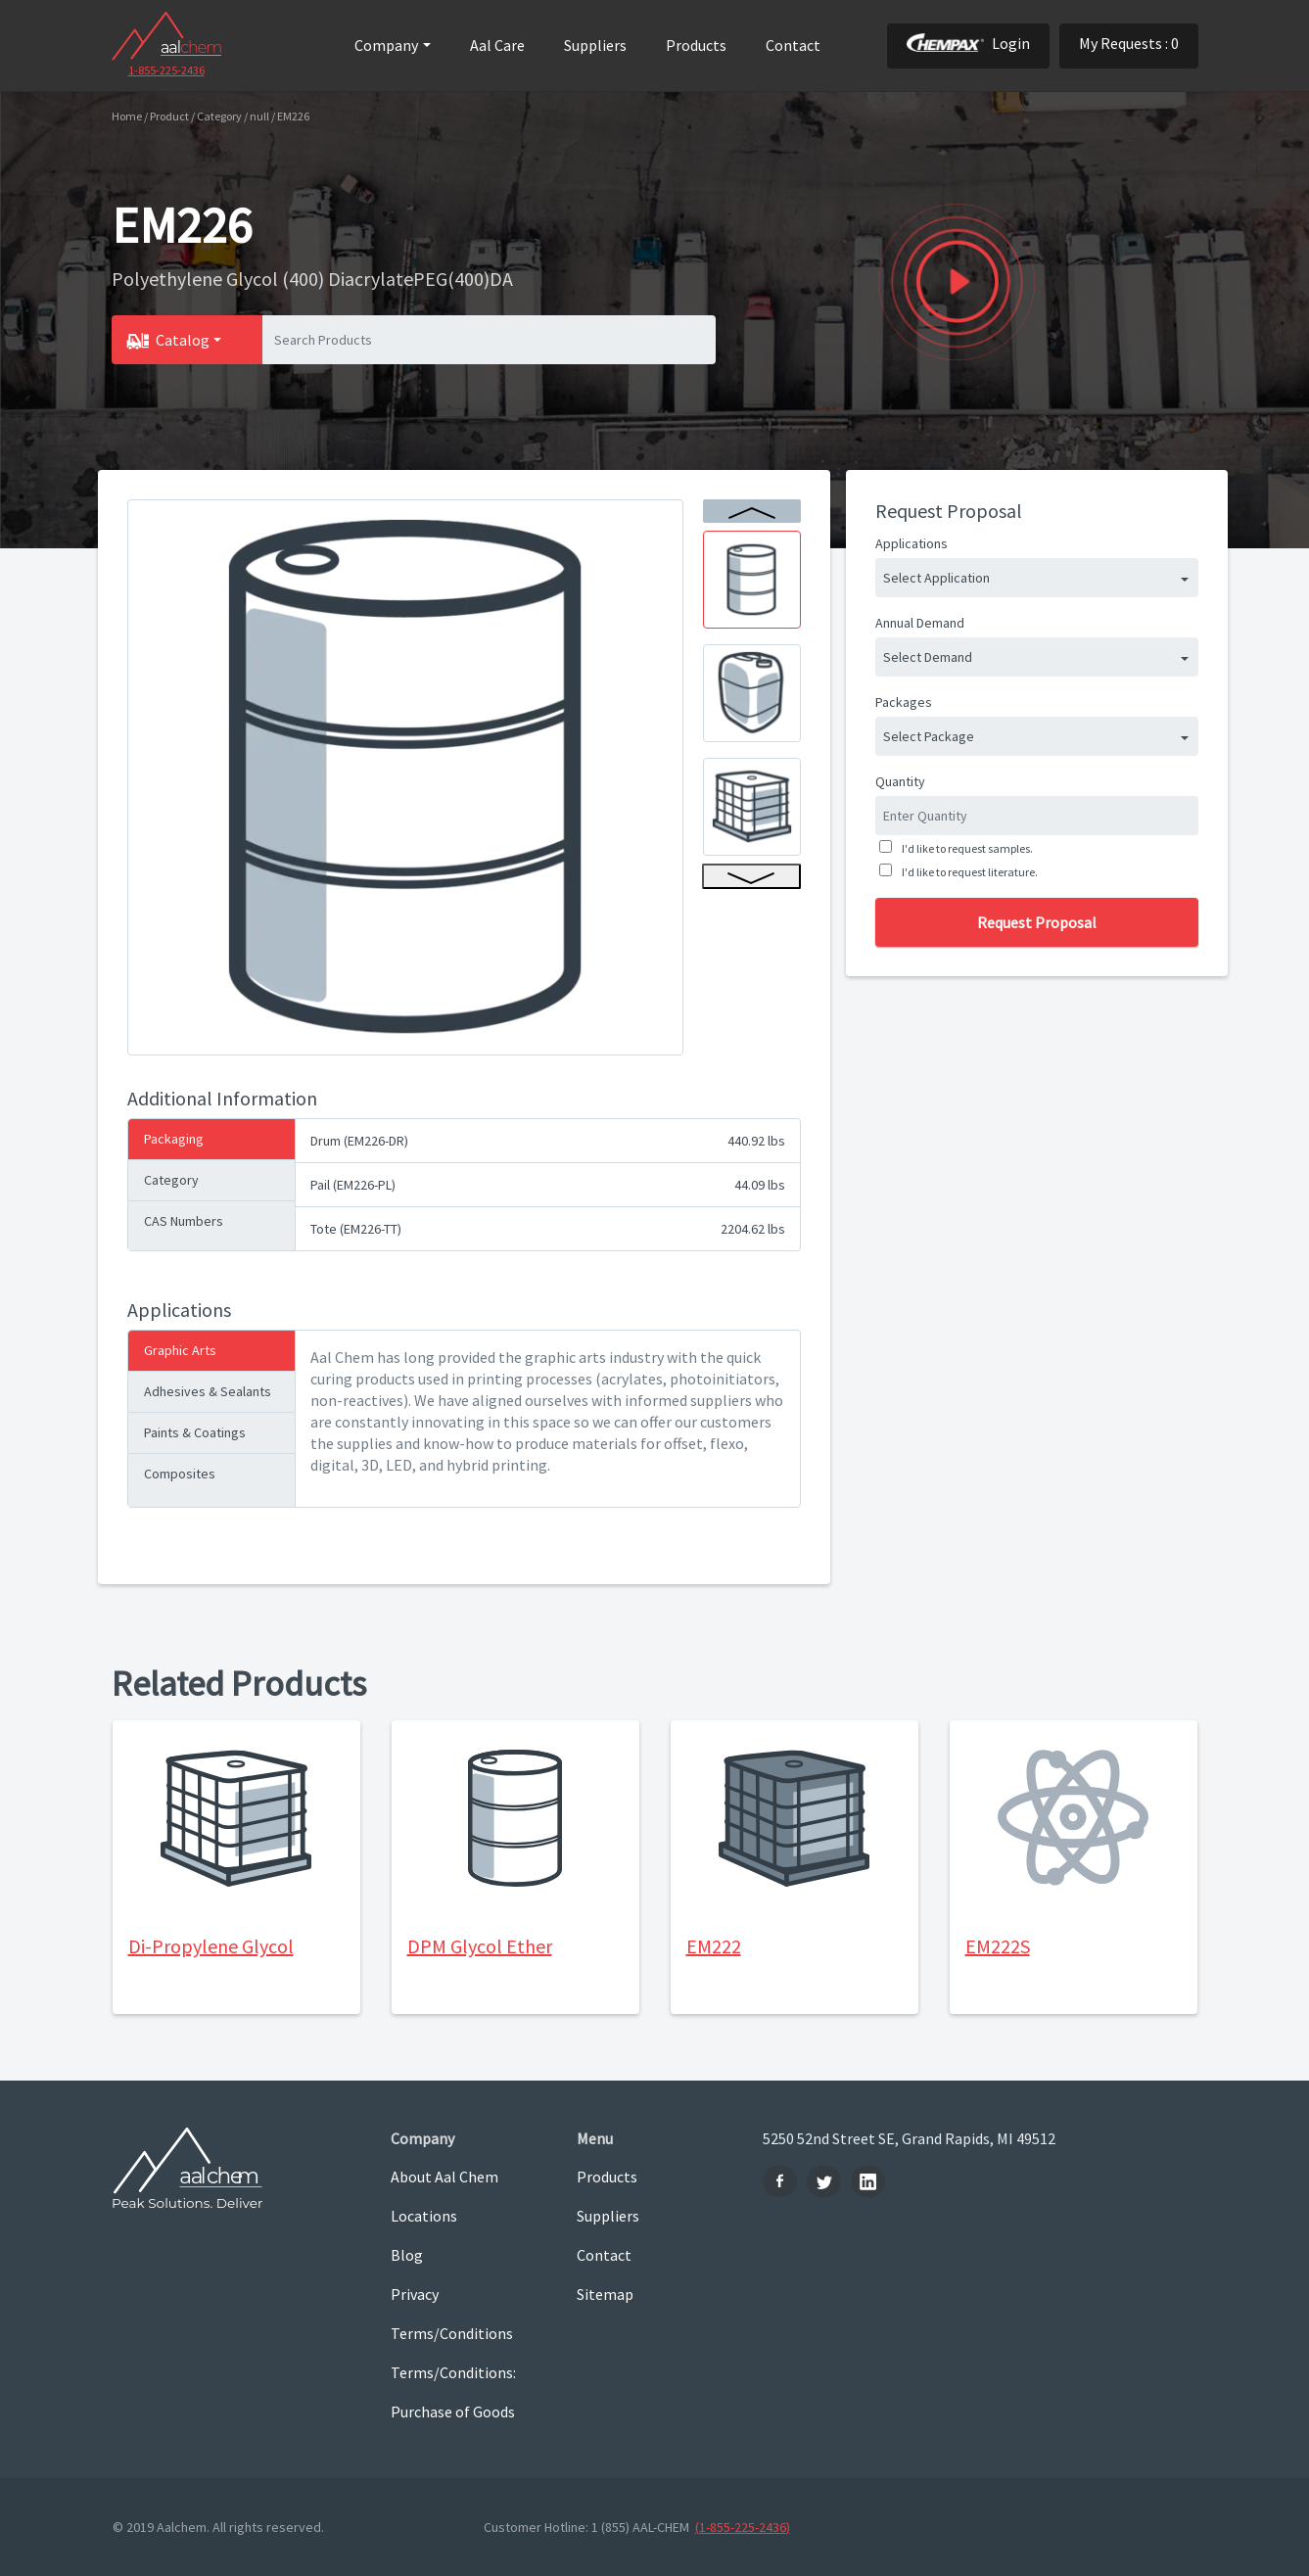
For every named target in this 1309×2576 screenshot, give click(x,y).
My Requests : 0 (1129, 43)
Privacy (415, 2294)
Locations (424, 2215)
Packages (903, 702)
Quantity (900, 781)
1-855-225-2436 (166, 70)
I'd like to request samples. (965, 848)
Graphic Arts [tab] (180, 1350)
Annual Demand (919, 623)
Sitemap (605, 2294)
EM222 (713, 1946)
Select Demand (927, 657)
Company (386, 45)
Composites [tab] (179, 1473)
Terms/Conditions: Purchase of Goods (453, 2392)
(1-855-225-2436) (742, 2527)
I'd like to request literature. (968, 872)
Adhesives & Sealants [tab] (207, 1391)
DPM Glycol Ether (479, 1946)
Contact (793, 45)
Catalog (183, 340)
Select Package (928, 736)
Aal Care (497, 45)
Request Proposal (1037, 922)
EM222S (997, 1946)
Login (968, 43)
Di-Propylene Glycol (211, 1946)
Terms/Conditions (452, 2333)
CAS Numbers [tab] (183, 1221)
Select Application (936, 577)
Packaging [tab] (174, 1138)
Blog (407, 2255)
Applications (911, 543)
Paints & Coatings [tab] (195, 1432)
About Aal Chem (444, 2176)
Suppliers (595, 45)
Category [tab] (171, 1180)
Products (696, 45)
